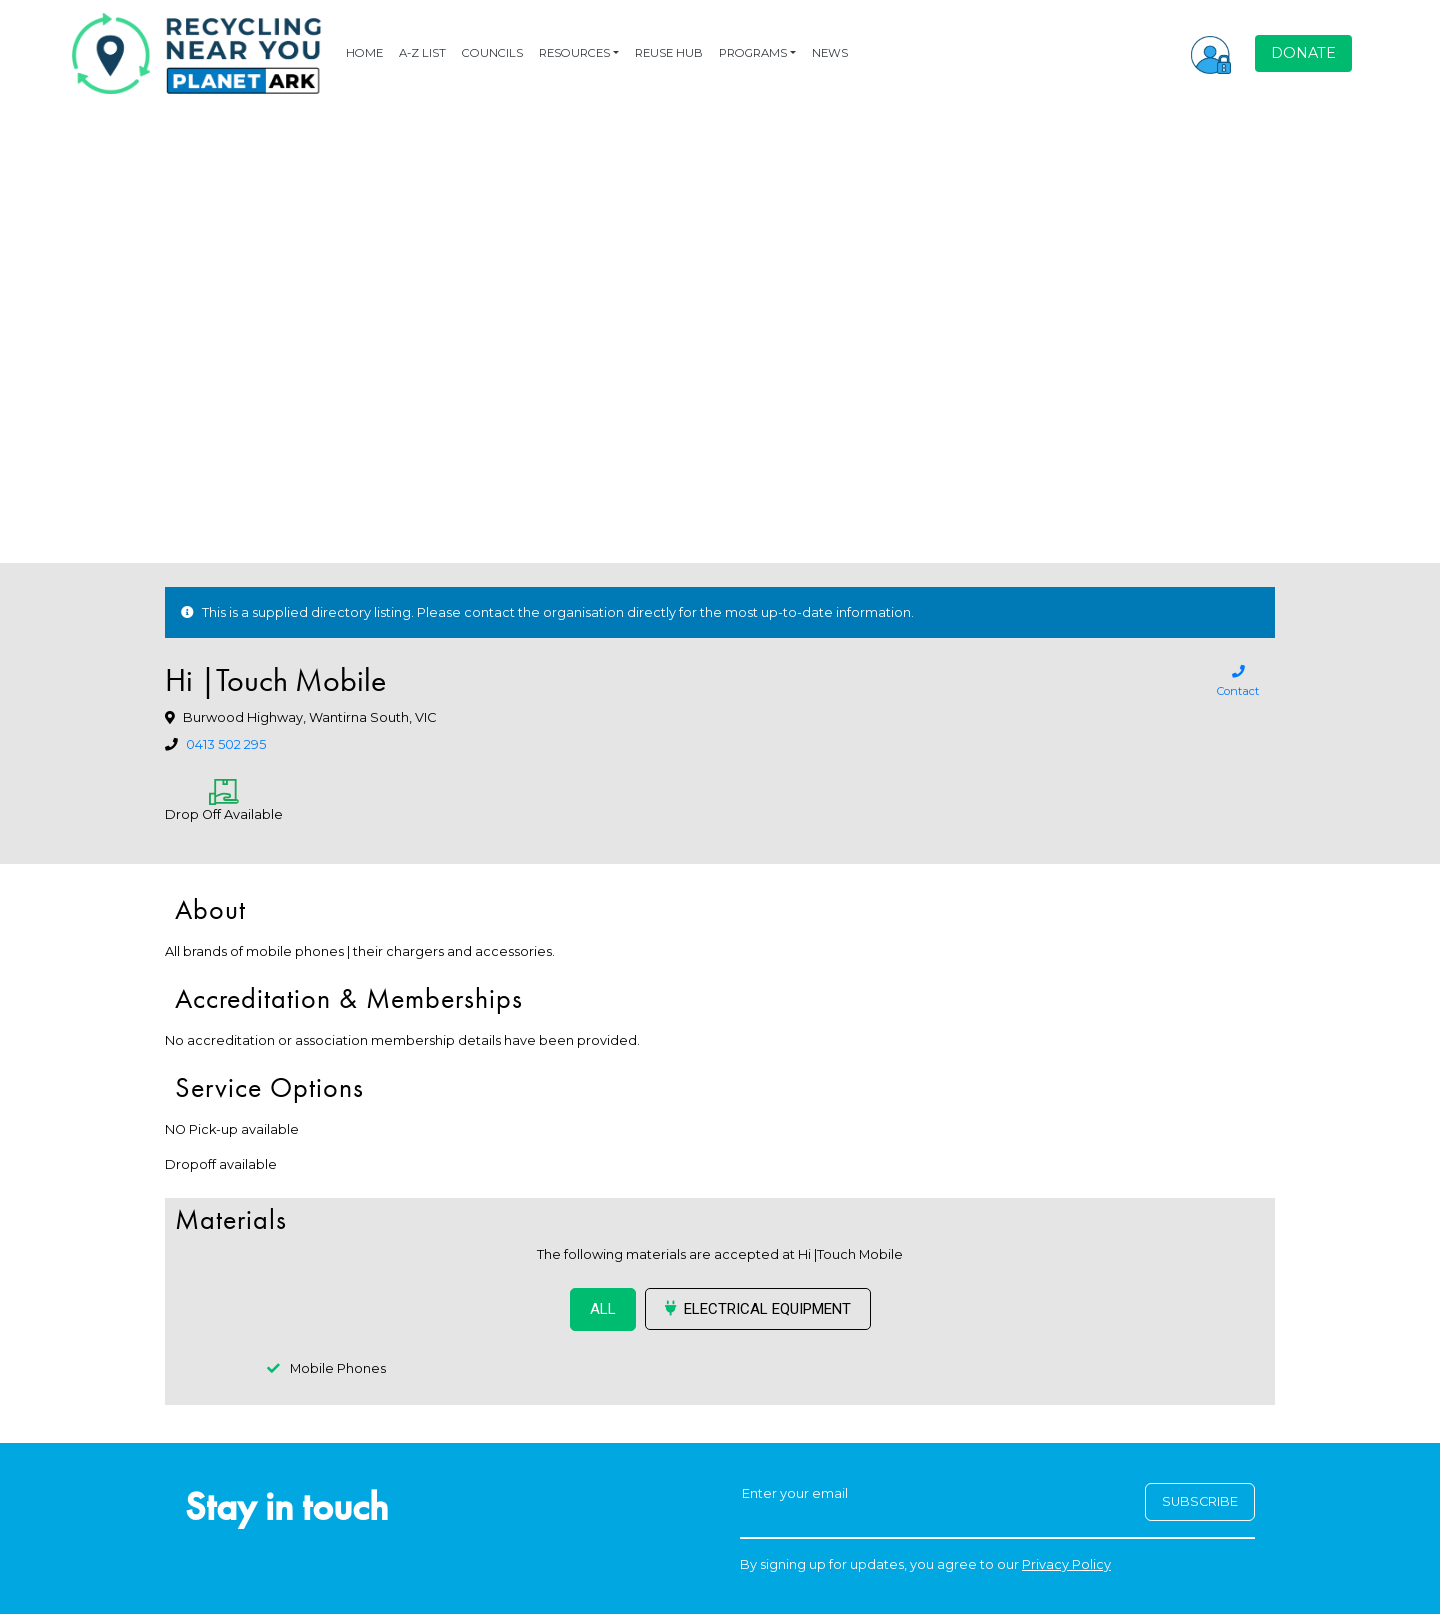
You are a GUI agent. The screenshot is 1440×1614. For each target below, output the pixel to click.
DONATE (1303, 53)
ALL (603, 1309)
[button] (1211, 53)
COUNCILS (492, 53)
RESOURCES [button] (574, 53)
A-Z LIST (422, 53)
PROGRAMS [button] (753, 53)
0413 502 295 (226, 744)
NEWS (830, 53)
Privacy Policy (1066, 1564)
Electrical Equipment (758, 1309)
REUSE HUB (669, 53)
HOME (364, 53)
